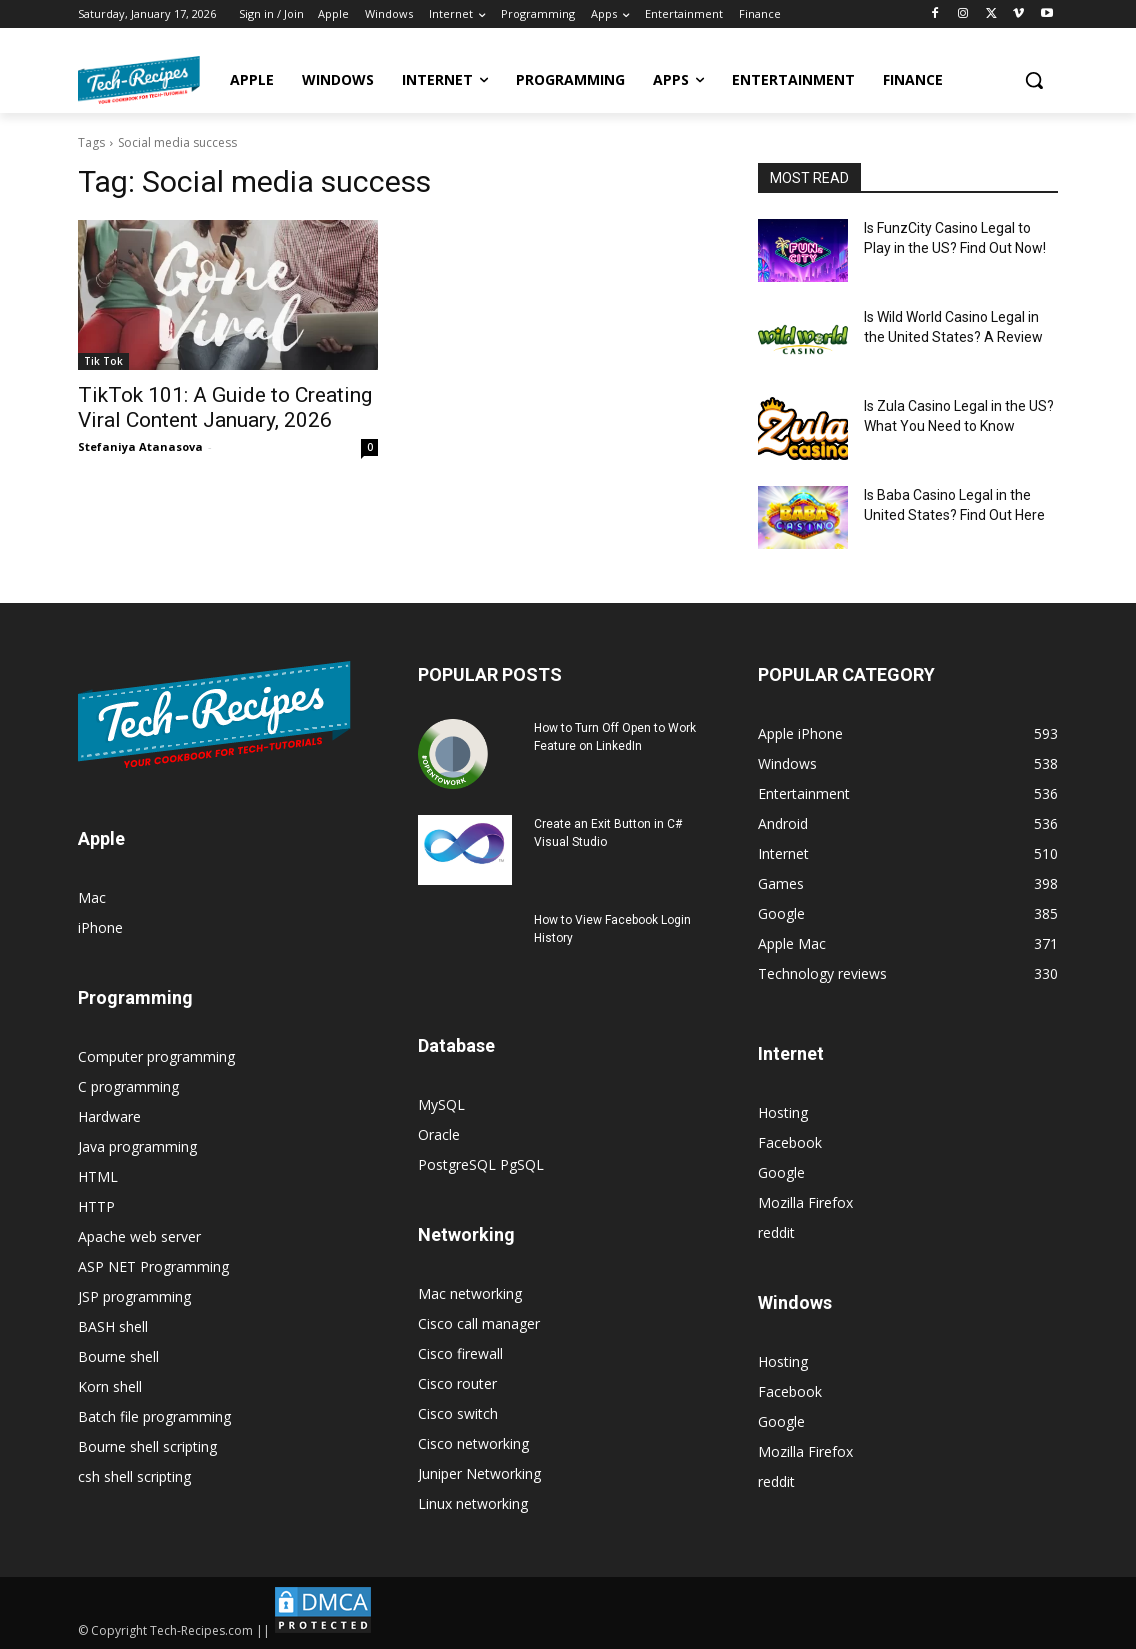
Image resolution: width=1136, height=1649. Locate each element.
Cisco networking (473, 1443)
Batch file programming (154, 1416)
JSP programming (134, 1296)
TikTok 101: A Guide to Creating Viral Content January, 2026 (225, 407)
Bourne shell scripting (147, 1446)
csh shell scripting (134, 1476)
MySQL (441, 1104)
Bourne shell (118, 1356)
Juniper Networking (479, 1473)
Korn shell (110, 1386)
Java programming (137, 1146)
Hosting (783, 1112)
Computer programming (156, 1056)
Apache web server (139, 1236)
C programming (128, 1086)
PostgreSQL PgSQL (481, 1164)
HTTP (96, 1206)
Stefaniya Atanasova (140, 446)
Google (781, 1172)
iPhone (100, 927)
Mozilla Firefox (805, 1202)
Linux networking (473, 1503)
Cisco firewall (460, 1353)
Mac (92, 897)
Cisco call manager (479, 1323)
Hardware (109, 1116)
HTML (98, 1176)
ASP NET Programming (153, 1266)
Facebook (790, 1142)
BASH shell (113, 1326)
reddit (776, 1232)
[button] (1034, 80)
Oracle (439, 1134)
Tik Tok (103, 361)
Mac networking (470, 1293)
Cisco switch (458, 1413)
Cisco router (457, 1383)
